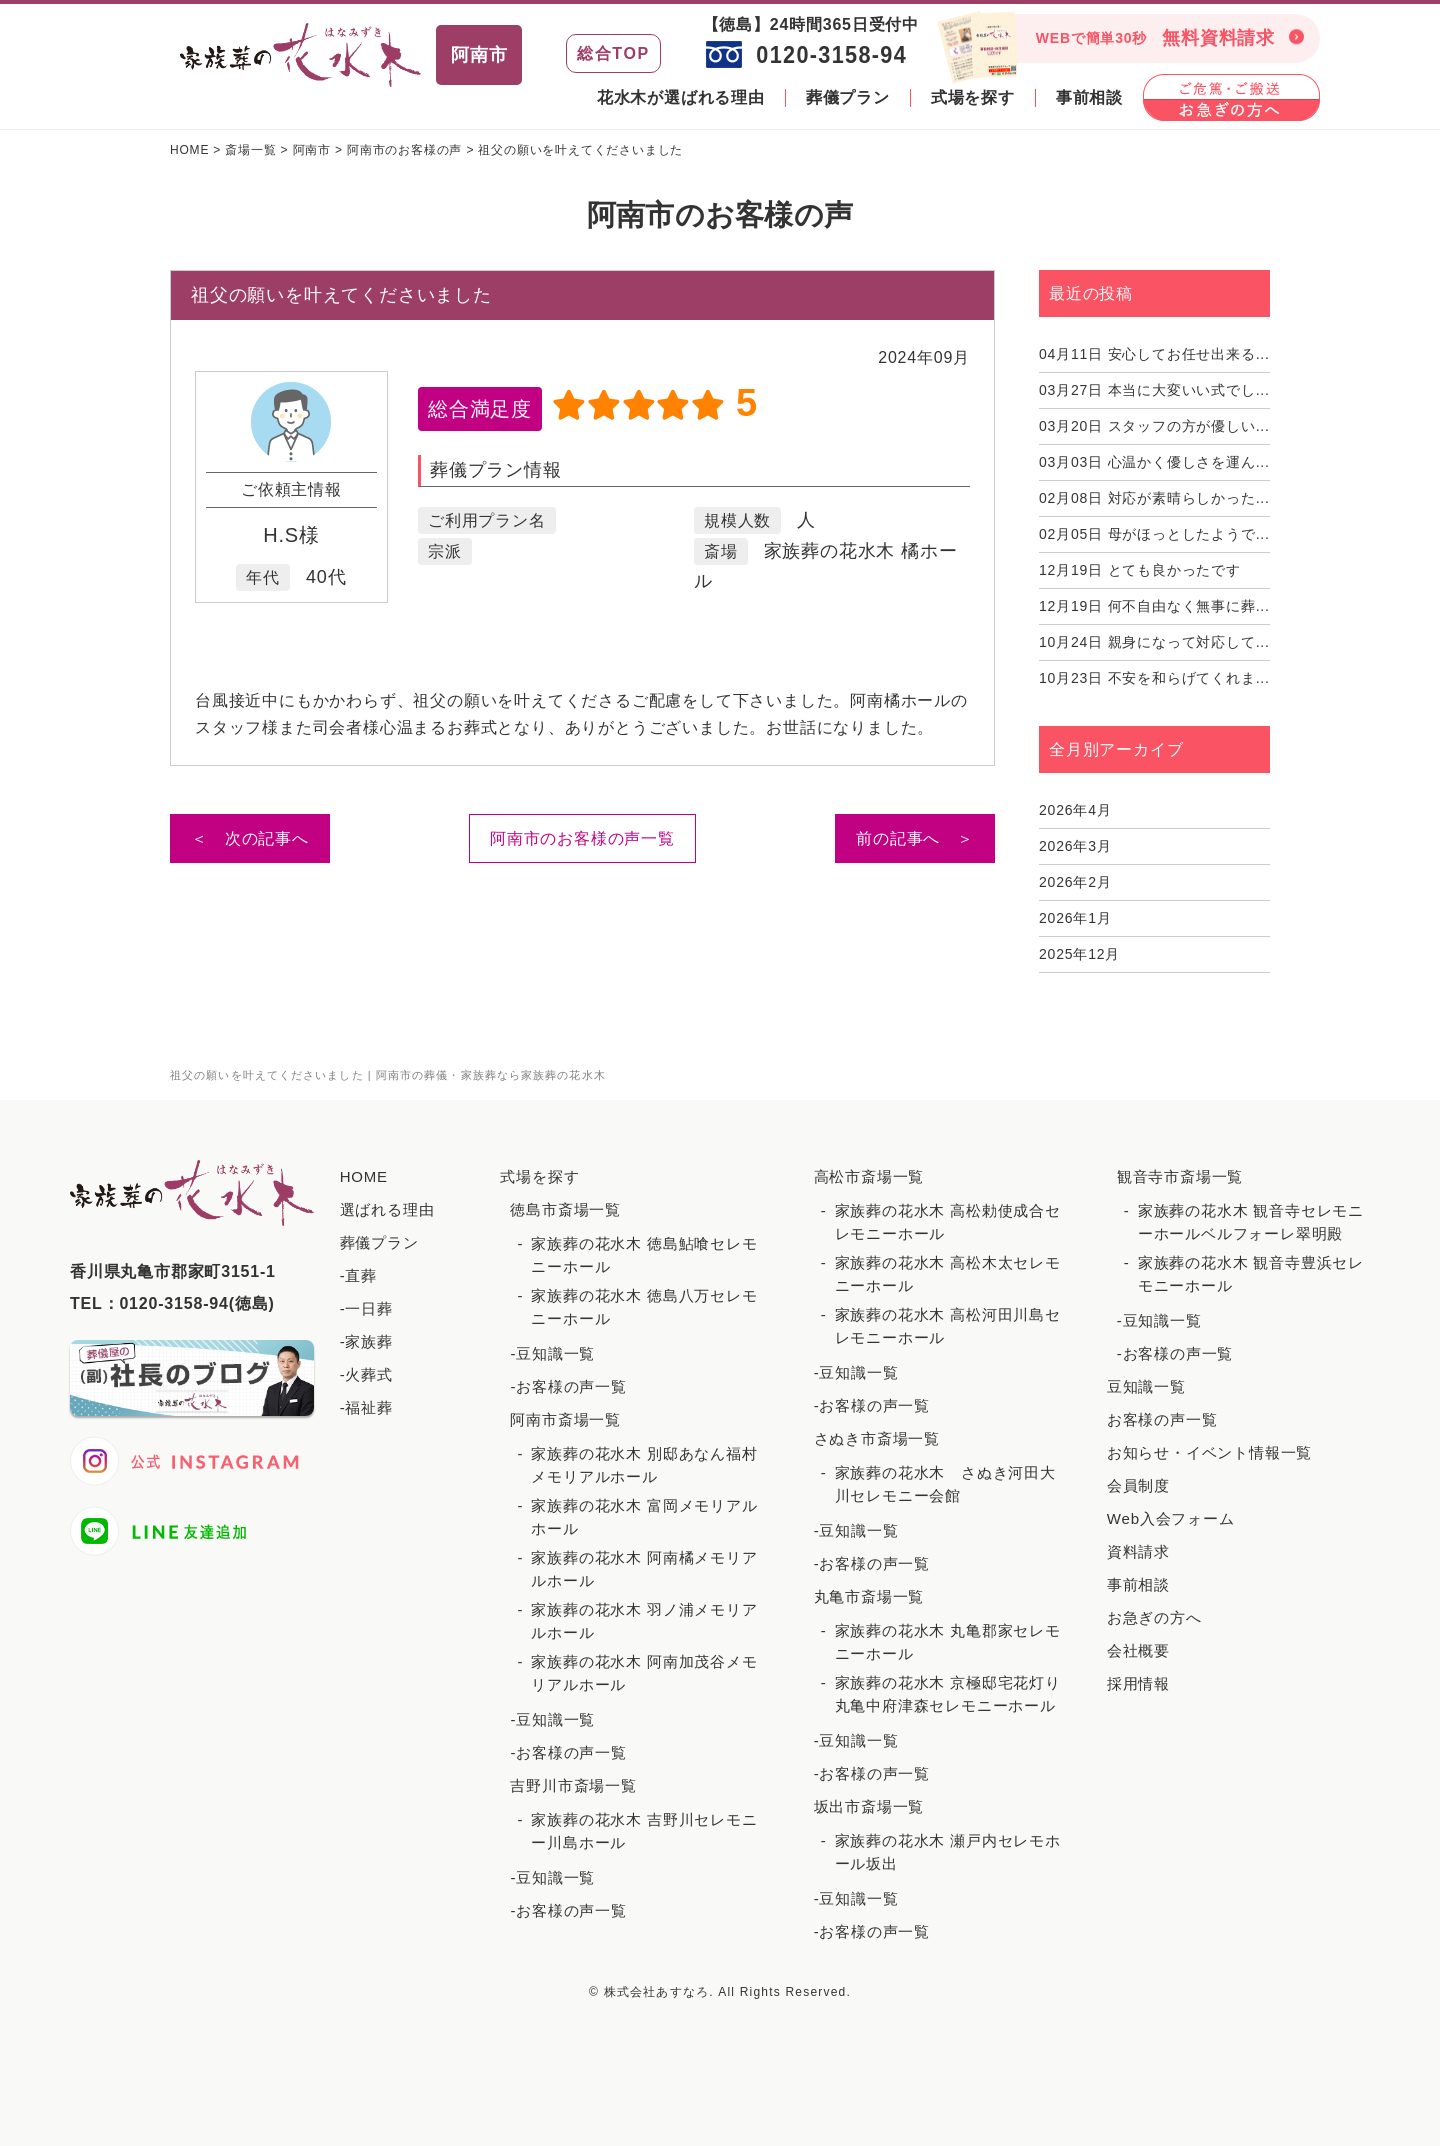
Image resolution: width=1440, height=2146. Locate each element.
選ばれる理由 (387, 1209)
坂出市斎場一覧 (869, 1806)
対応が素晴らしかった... (1154, 498)
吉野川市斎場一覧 (573, 1785)
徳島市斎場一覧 (565, 1209)
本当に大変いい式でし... (1154, 390)
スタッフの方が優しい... (1154, 426)
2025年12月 (1079, 954)
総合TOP (613, 53)
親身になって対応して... (1154, 642)
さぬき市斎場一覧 (877, 1438)
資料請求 (1138, 1551)
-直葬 (358, 1275)
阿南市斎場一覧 (565, 1419)
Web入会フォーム (1171, 1518)
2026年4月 (1075, 810)
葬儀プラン (848, 97)
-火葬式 (366, 1374)
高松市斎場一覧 (869, 1176)
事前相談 (1089, 97)
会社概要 (1138, 1650)
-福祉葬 (366, 1407)
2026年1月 (1075, 918)
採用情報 (1138, 1683)
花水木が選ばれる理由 (681, 97)
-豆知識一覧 (552, 1353)
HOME (364, 1176)
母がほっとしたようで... (1154, 534)
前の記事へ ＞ (915, 838)
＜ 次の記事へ (250, 838)
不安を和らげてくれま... (1154, 678)
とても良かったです (1140, 570)
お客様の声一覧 (1162, 1419)
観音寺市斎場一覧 (1180, 1176)
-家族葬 (366, 1341)
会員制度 (1138, 1485)
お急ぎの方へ (1154, 1617)
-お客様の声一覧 (568, 1386)
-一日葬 (366, 1308)
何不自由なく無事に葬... (1154, 606)
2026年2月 (1075, 882)
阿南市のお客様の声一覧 (582, 838)
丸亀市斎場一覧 (869, 1596)
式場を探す (973, 97)
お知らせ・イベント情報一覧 (1209, 1452)
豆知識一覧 (1146, 1386)
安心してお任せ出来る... (1154, 354)
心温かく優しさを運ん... (1154, 462)
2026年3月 (1075, 846)
